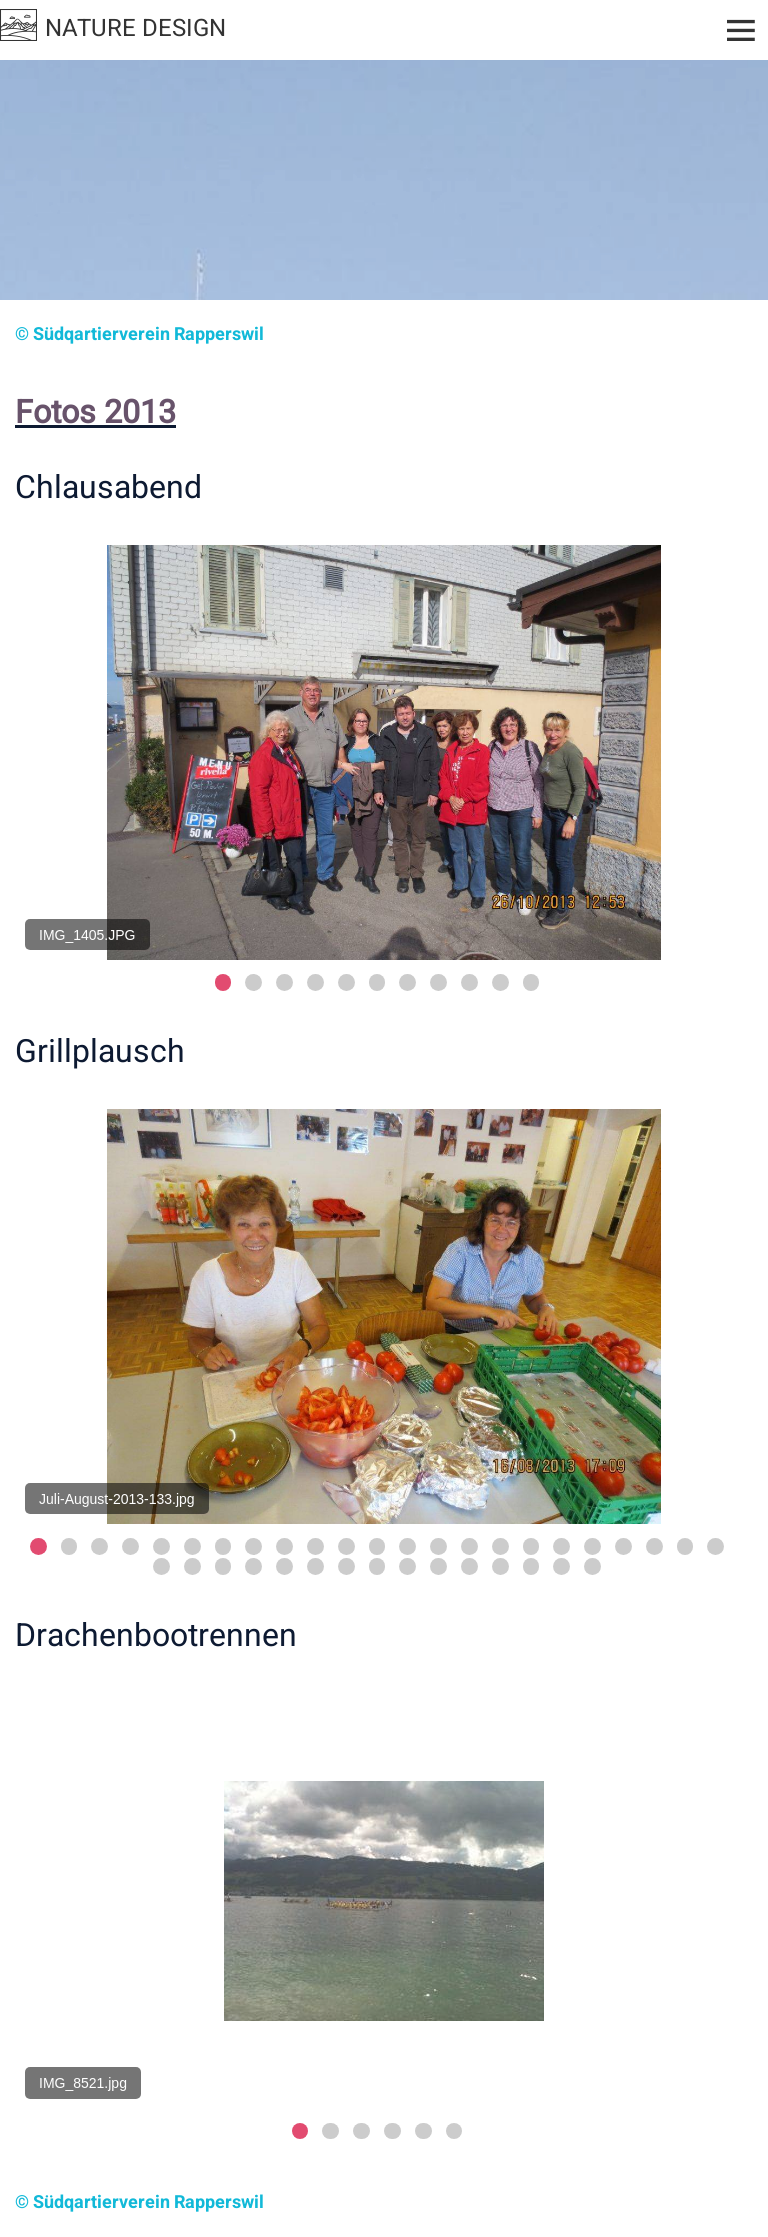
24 (161, 1566)
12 (377, 1546)
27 (253, 1566)
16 (500, 1546)
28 (284, 1566)
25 (192, 1566)
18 (561, 1546)
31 (377, 1566)
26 (223, 1566)
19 (592, 1546)
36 (531, 1566)
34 (469, 1566)
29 (315, 1566)
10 (500, 982)
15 (469, 1546)
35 (500, 1566)
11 (531, 982)
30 (346, 1566)
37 (561, 1566)
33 (438, 1566)
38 (592, 1566)
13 (407, 1546)
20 (623, 1546)
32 (407, 1566)
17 (531, 1546)
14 (438, 1546)
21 (654, 1546)
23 (715, 1546)
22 (685, 1546)
